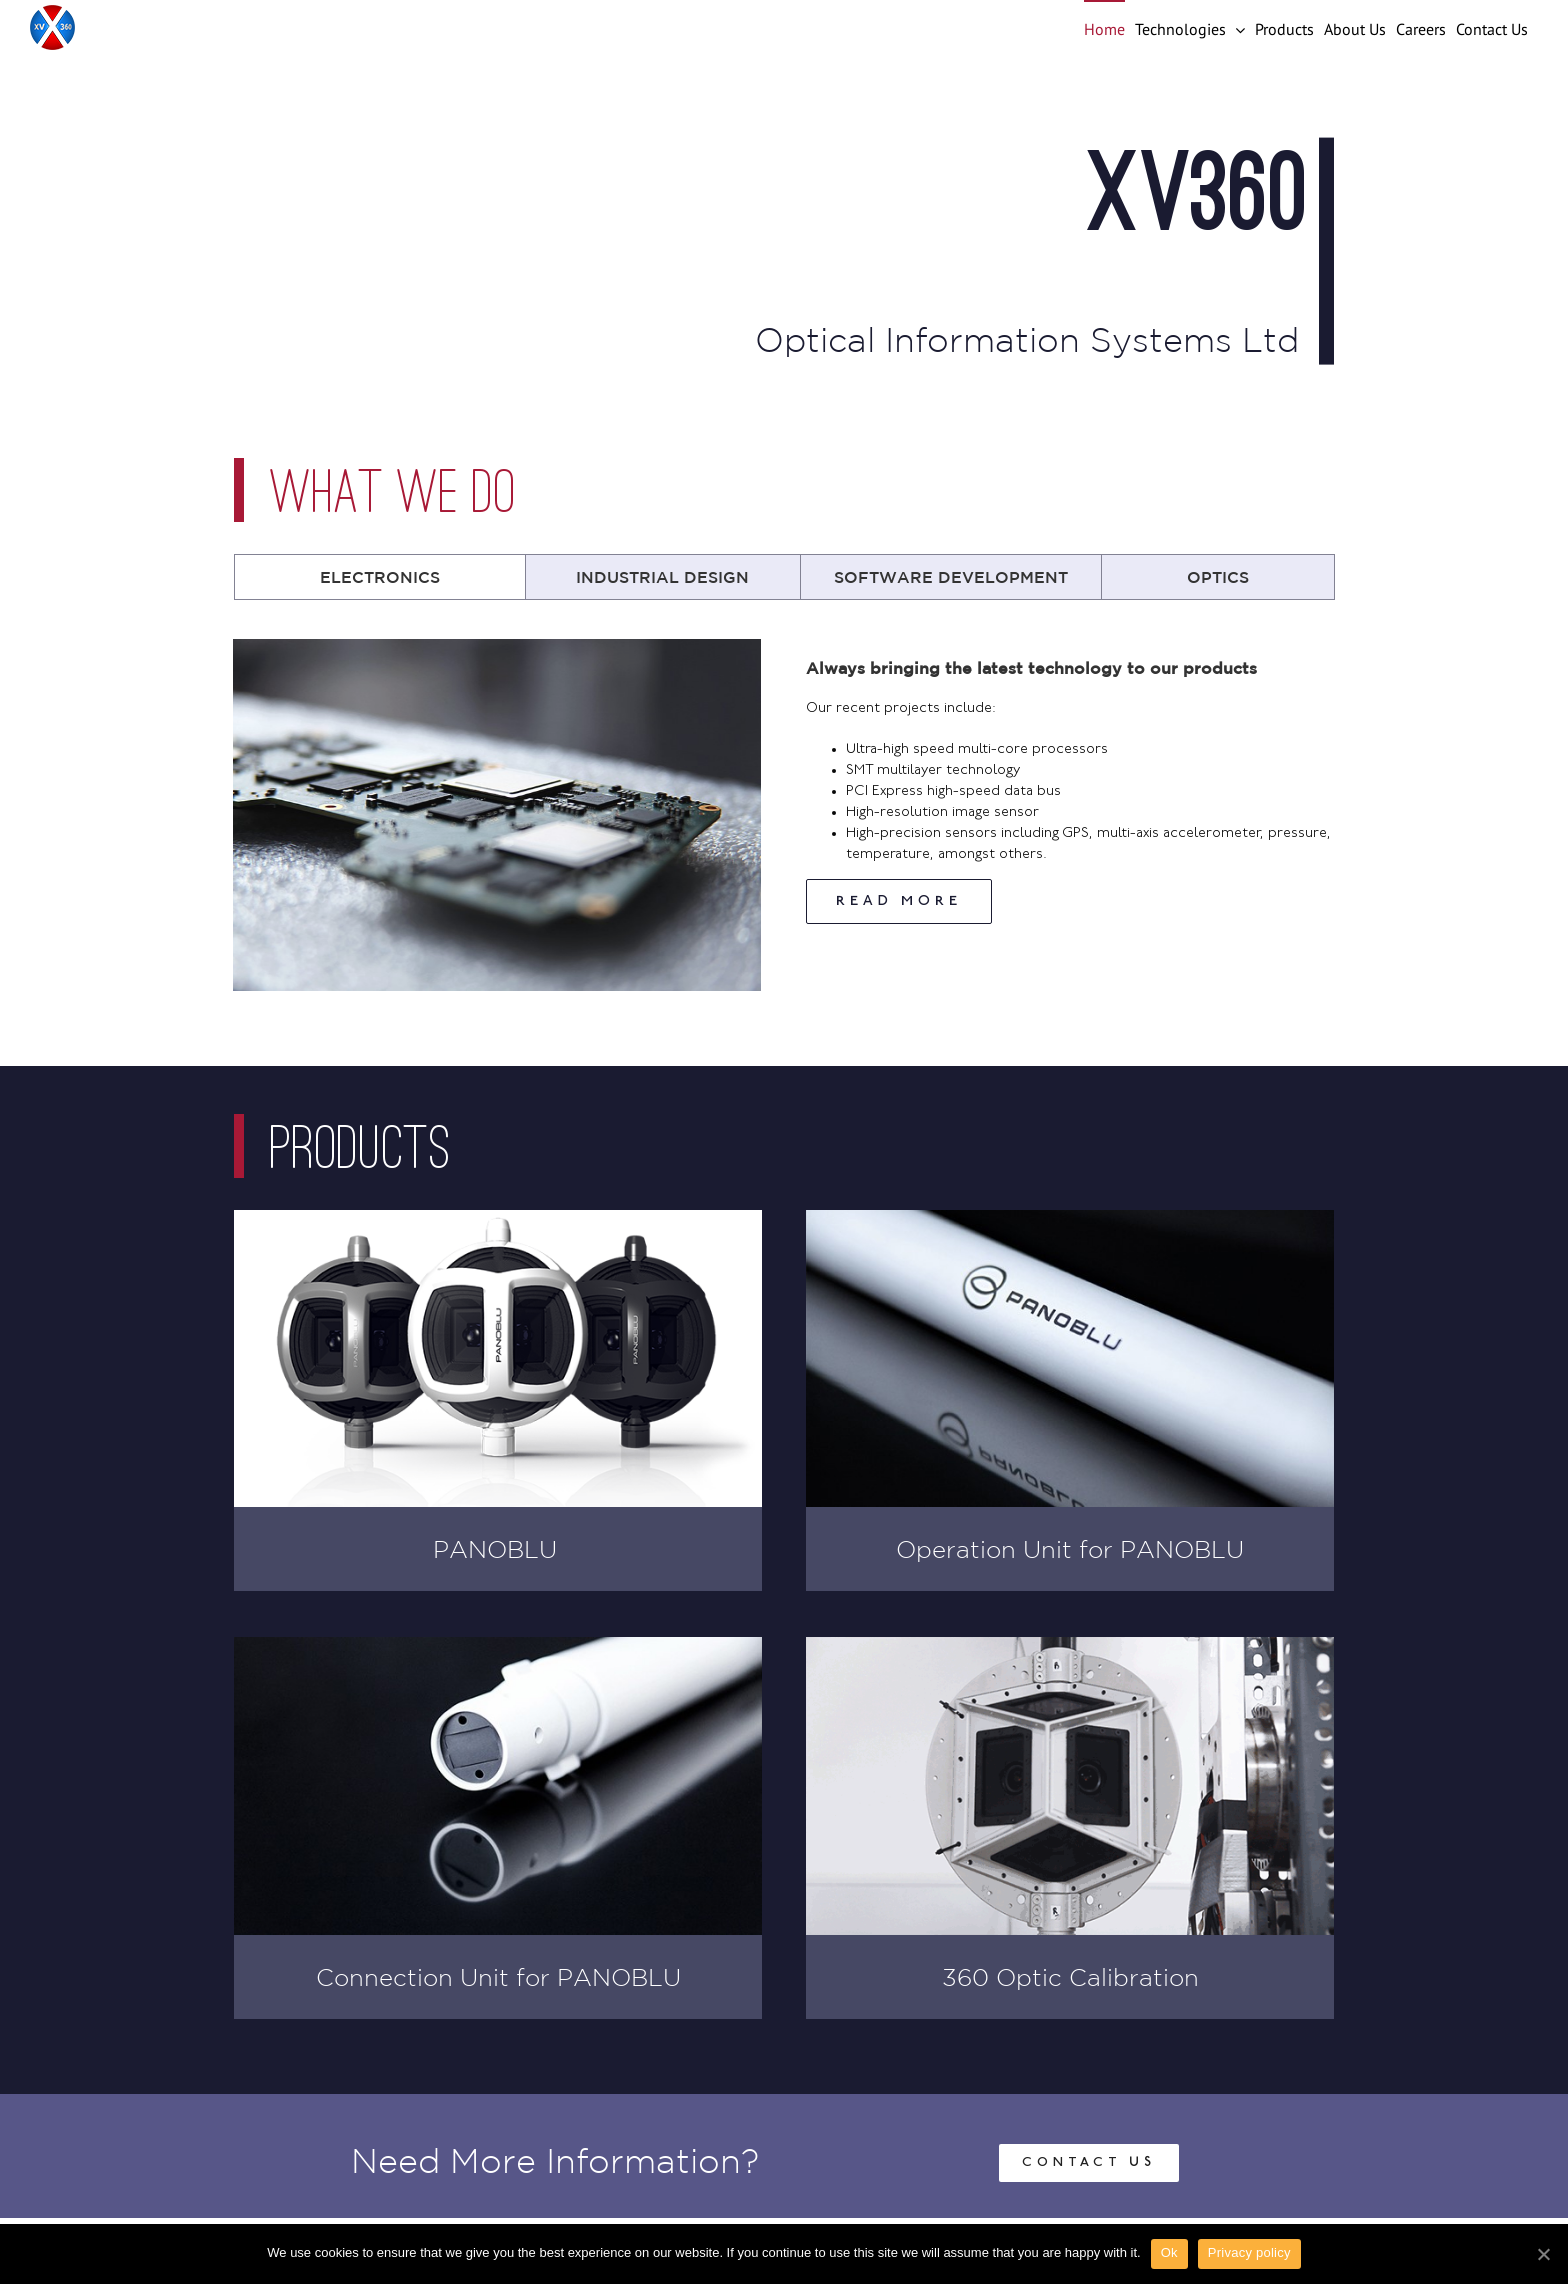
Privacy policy (1249, 2252)
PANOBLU (498, 1549)
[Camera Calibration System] (1070, 1647)
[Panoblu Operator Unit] (1070, 1220)
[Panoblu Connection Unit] (498, 1647)
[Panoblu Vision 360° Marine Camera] (498, 1220)
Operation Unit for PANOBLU (1070, 1549)
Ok (1169, 2252)
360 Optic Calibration (1070, 1977)
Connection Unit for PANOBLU (498, 1977)
